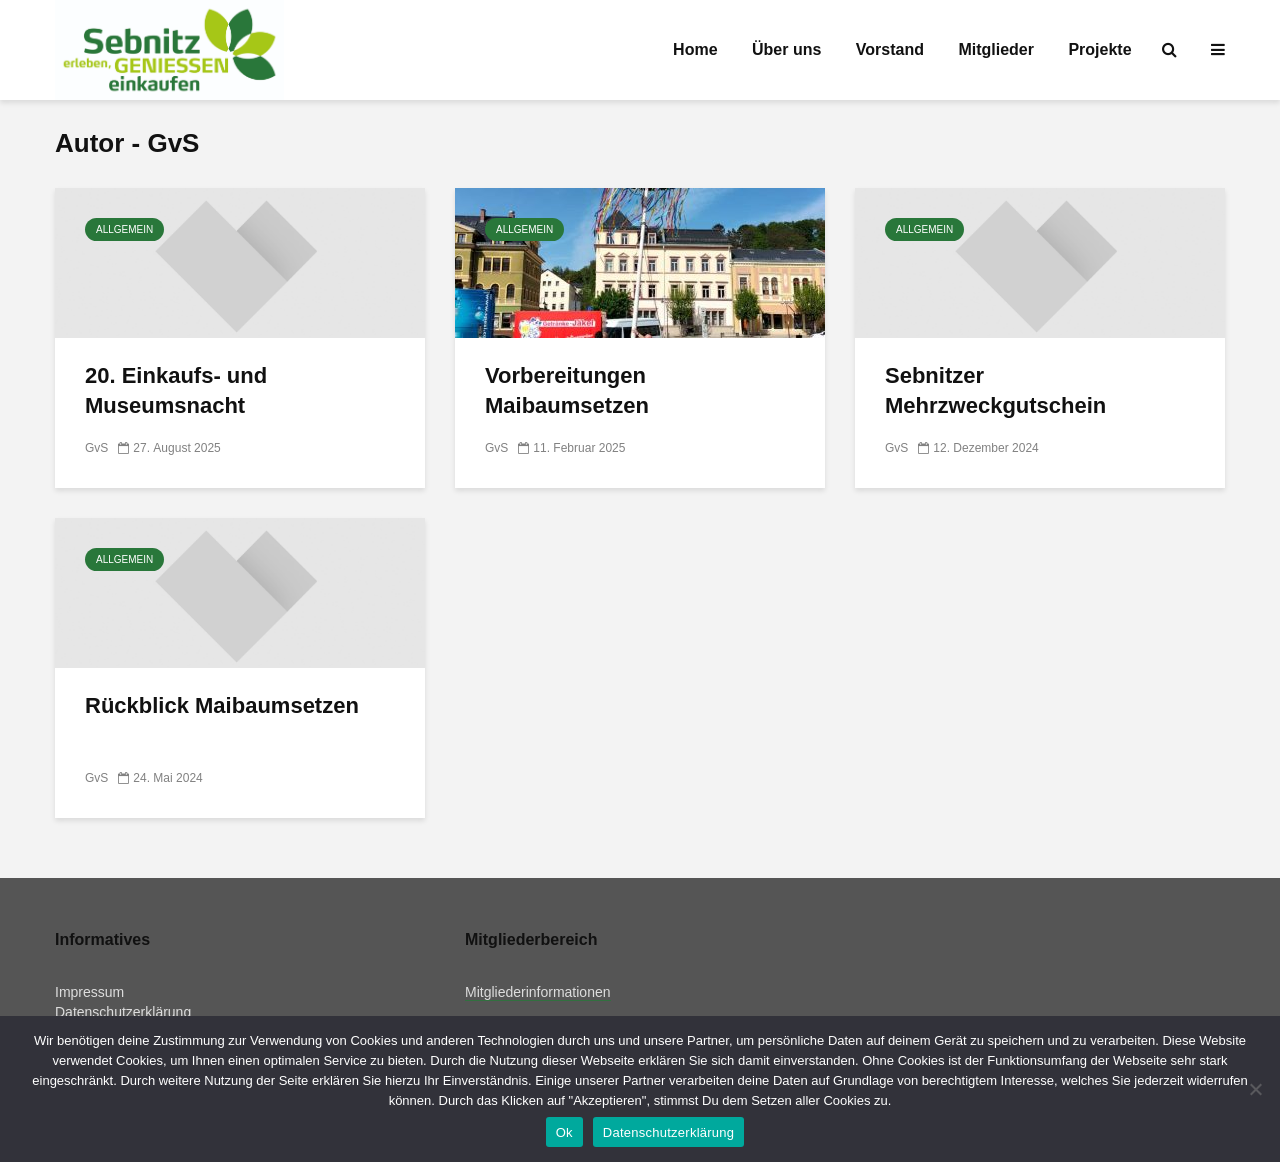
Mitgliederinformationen (538, 992)
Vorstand (890, 49)
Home (695, 49)
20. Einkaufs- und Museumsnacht (176, 390)
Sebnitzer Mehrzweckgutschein (995, 390)
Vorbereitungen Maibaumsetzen (567, 390)
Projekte (1099, 49)
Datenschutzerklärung (123, 1012)
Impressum (89, 992)
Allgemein (124, 229)
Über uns (786, 49)
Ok (564, 1132)
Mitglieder (996, 49)
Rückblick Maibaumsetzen (222, 705)
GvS (96, 448)
